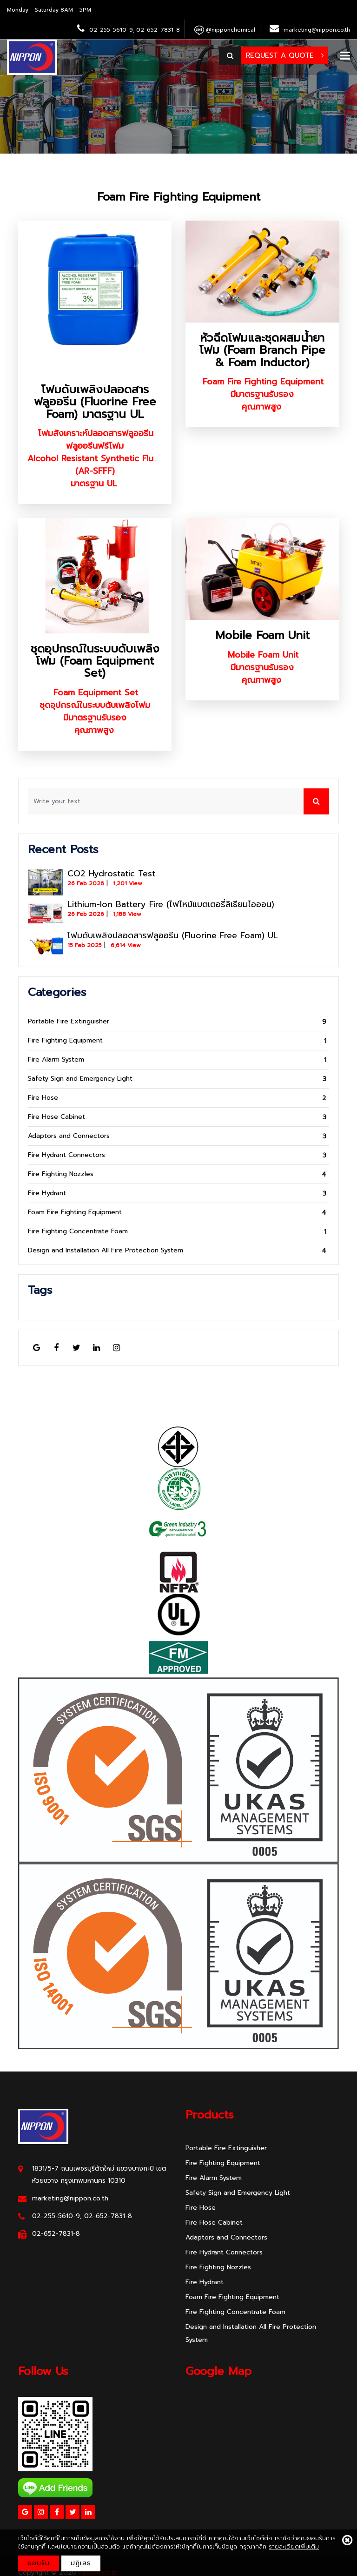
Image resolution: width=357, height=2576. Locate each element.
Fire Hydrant (47, 1193)
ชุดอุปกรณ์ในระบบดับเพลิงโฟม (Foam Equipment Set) (95, 661)
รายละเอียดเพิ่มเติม (294, 2546)
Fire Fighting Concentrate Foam (78, 1231)
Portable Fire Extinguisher (68, 1021)
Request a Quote (285, 55)
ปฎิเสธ (81, 2563)
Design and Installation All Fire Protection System (105, 1250)
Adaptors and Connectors (69, 1136)
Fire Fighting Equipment (65, 1040)
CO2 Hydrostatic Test (111, 873)
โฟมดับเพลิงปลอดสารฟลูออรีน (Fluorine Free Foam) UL (172, 935)
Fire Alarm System (56, 1059)
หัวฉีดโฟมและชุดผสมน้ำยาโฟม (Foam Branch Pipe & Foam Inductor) (262, 350)
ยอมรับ (38, 2563)
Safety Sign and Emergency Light (80, 1078)
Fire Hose (43, 1098)
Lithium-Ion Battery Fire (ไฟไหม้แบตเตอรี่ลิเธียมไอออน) (170, 904)
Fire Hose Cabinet (56, 1117)
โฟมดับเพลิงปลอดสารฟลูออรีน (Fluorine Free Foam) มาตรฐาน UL (95, 402)
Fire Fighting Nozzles (60, 1174)
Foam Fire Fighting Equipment (178, 196)
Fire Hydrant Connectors (66, 1155)
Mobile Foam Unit (262, 635)
